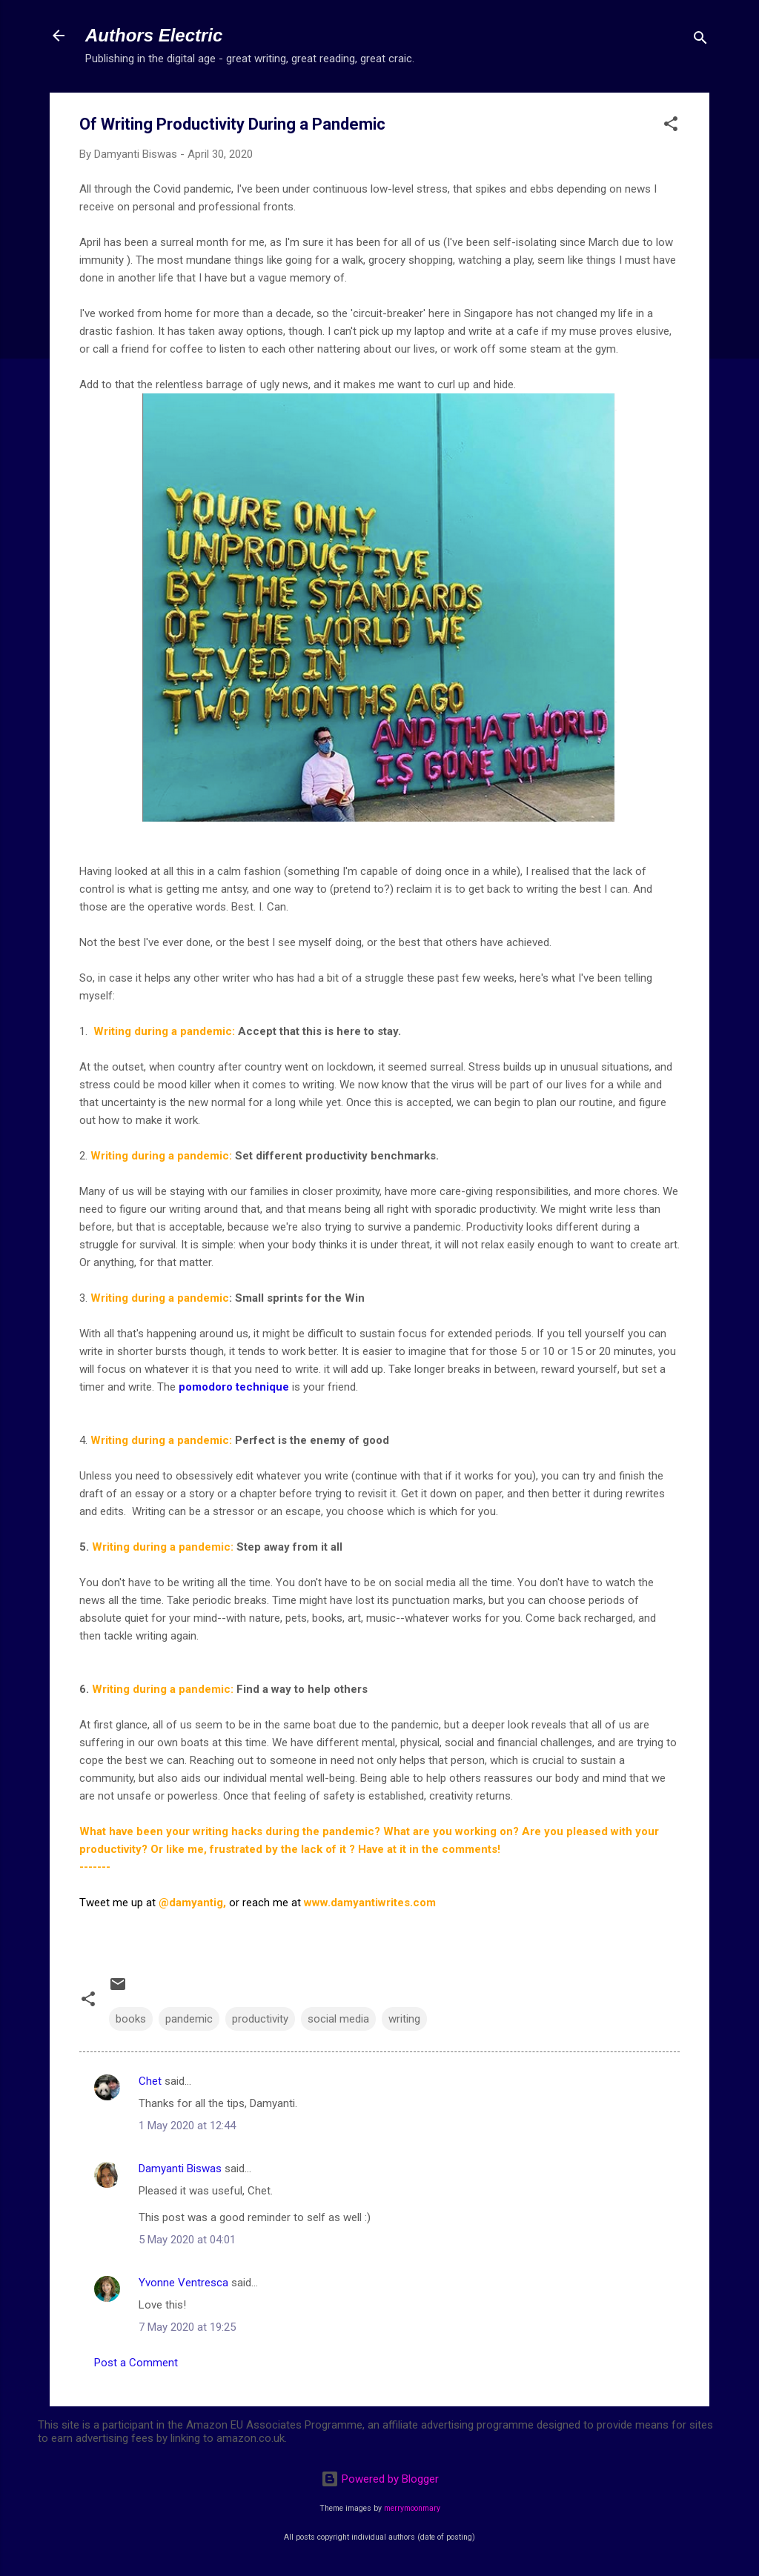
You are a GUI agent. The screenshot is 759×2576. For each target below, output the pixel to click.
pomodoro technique (234, 1387)
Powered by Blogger (380, 2479)
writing (404, 2019)
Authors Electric (153, 35)
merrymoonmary (412, 2508)
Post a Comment (136, 2362)
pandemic (189, 2019)
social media (338, 2019)
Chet (150, 2081)
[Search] (700, 40)
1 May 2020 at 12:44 (187, 2125)
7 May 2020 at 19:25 (187, 2327)
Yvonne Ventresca (183, 2282)
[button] (671, 126)
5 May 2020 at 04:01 (187, 2239)
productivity (260, 2019)
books (131, 2019)
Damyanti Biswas (180, 2168)
